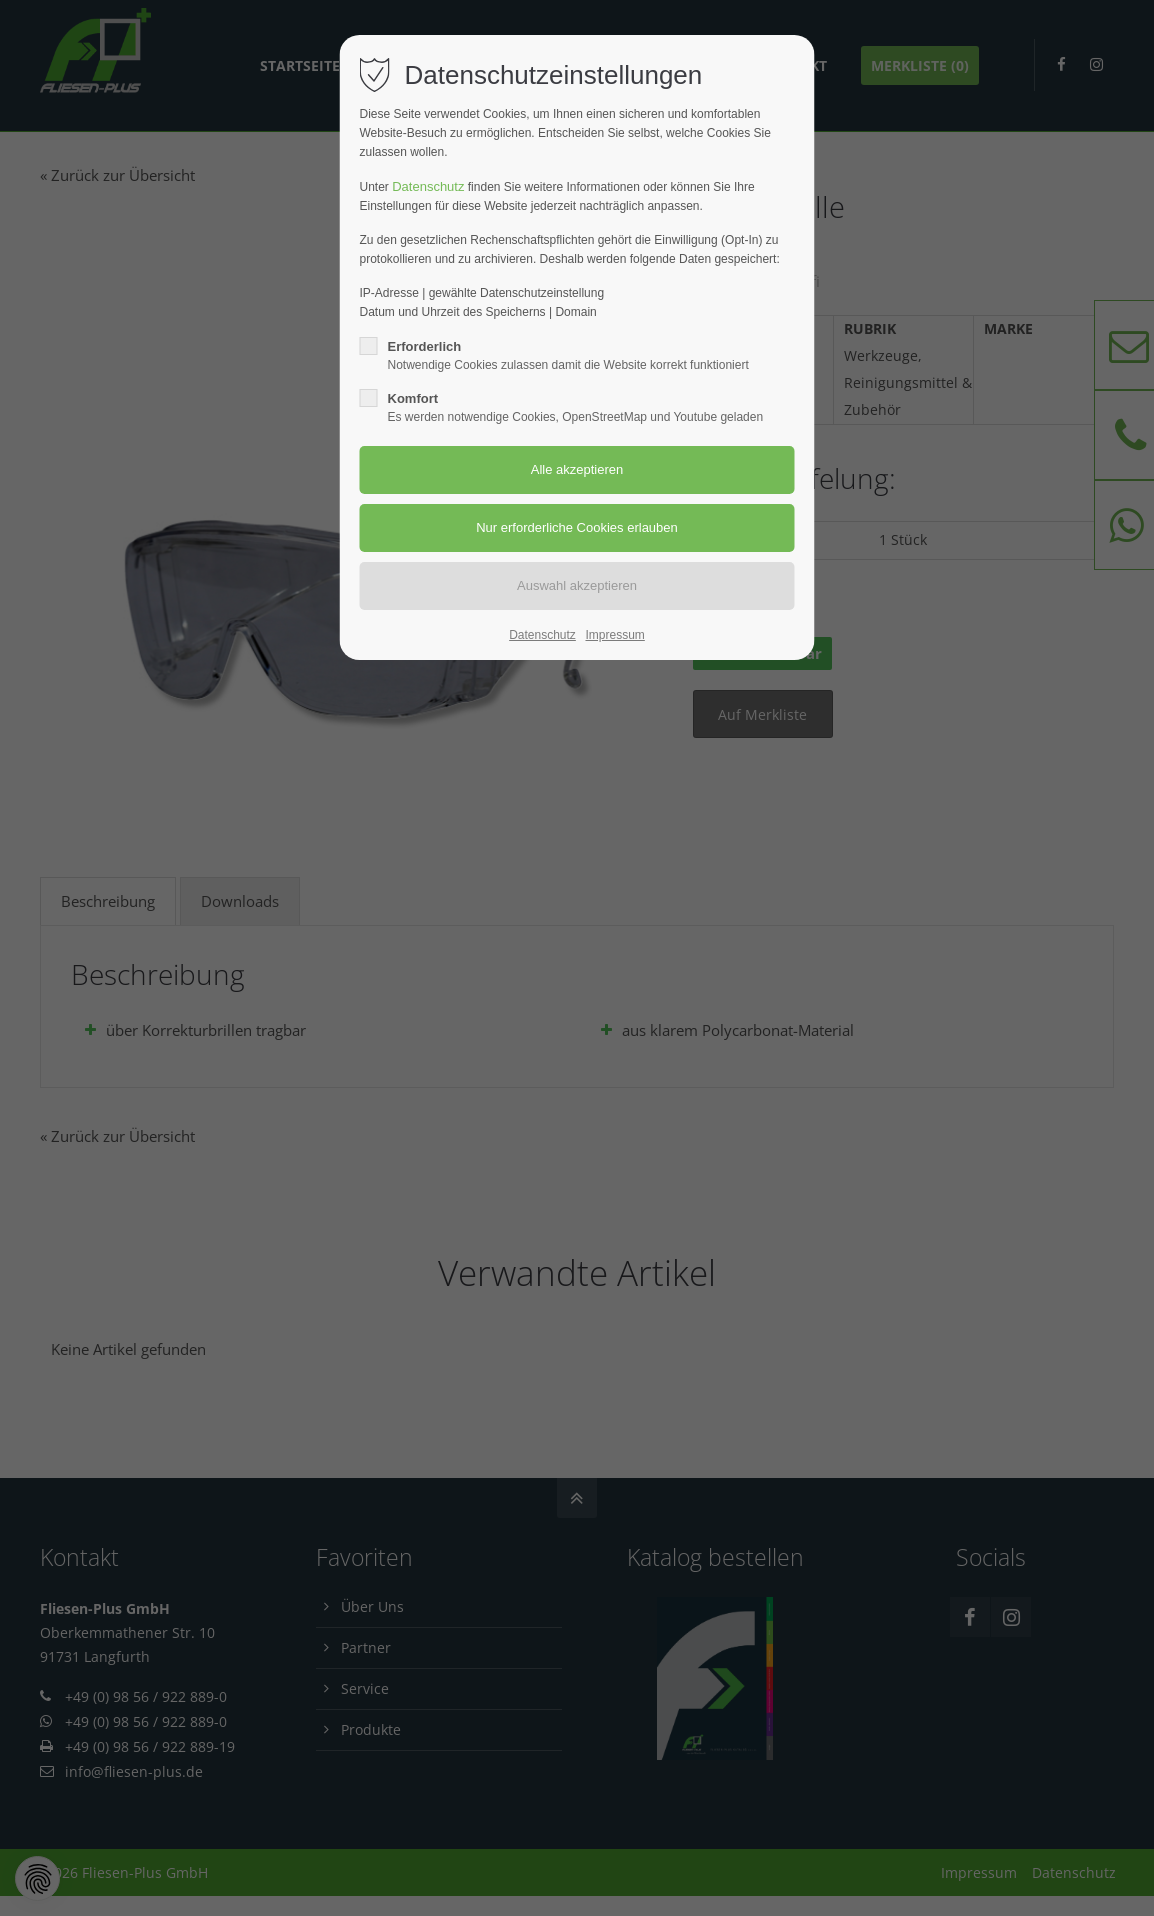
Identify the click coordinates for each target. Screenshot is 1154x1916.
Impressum (614, 635)
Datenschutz (428, 186)
